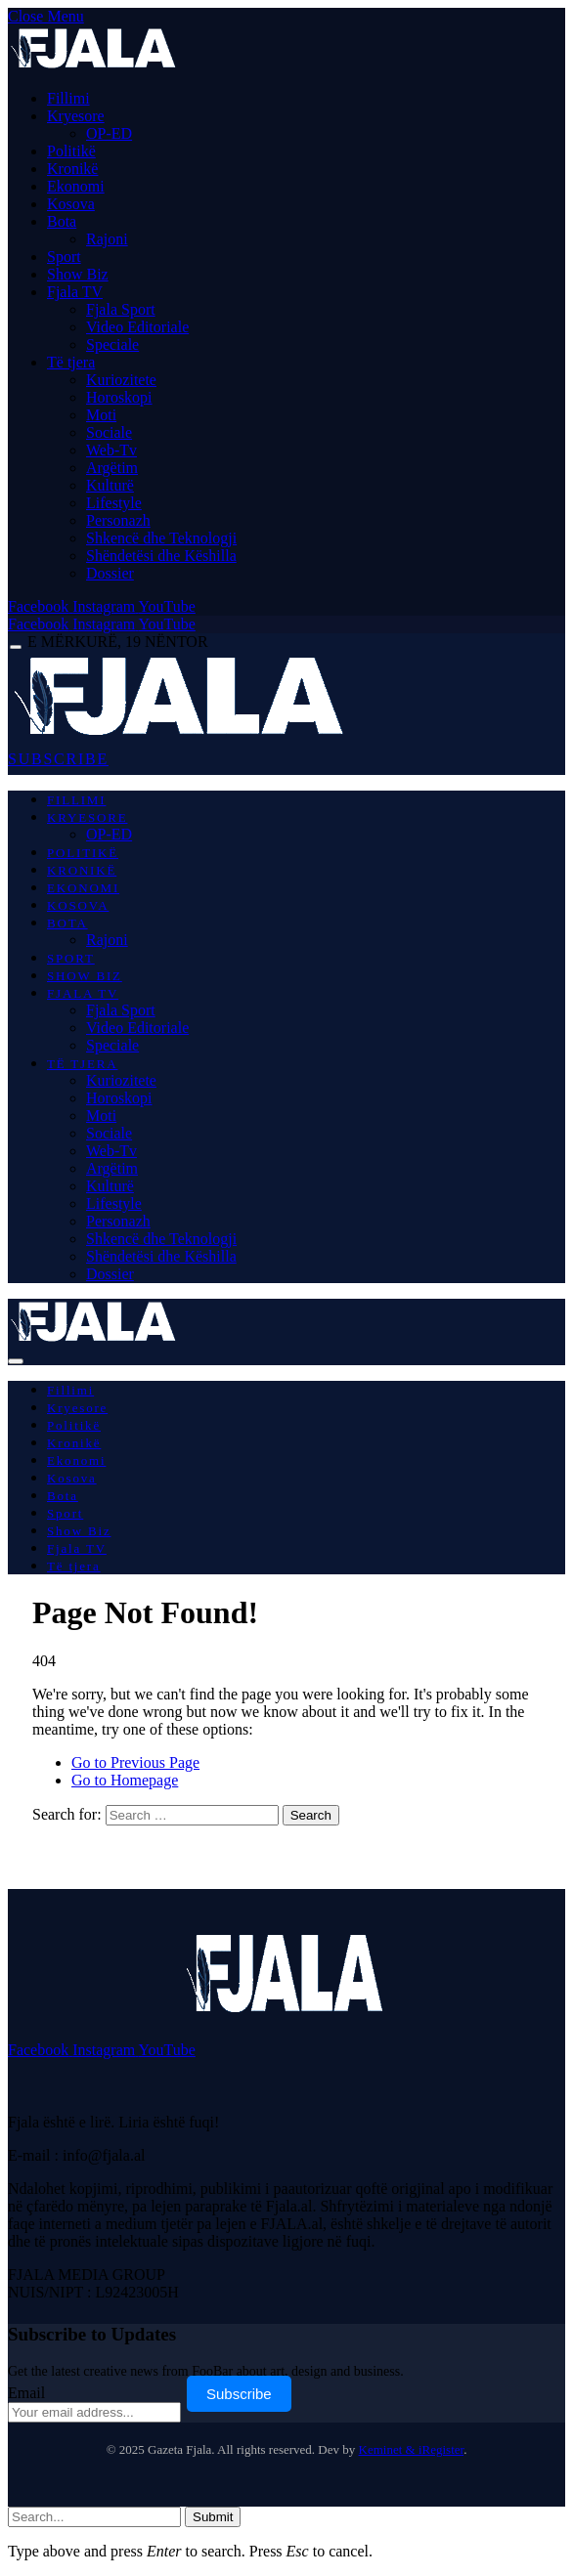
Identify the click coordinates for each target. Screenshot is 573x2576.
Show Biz (78, 274)
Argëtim (112, 467)
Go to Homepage (124, 1780)
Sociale (109, 432)
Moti (101, 415)
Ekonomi (76, 186)
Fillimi (68, 98)
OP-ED (109, 133)
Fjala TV (75, 291)
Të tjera (71, 362)
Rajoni (107, 239)
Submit (213, 2517)
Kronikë (72, 168)
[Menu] (16, 647)
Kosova (71, 203)
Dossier (110, 573)
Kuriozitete (121, 379)
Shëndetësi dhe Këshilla (161, 555)
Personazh (118, 520)
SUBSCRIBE (58, 759)
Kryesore (76, 115)
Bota (61, 221)
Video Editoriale (137, 327)
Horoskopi (119, 397)
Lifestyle (114, 502)
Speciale (112, 344)
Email (26, 2392)
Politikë (71, 151)
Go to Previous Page (135, 1762)
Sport (64, 256)
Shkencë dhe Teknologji (161, 538)
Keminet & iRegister (411, 2449)
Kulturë (110, 485)
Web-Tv (111, 450)
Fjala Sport (120, 309)
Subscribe (239, 2393)
